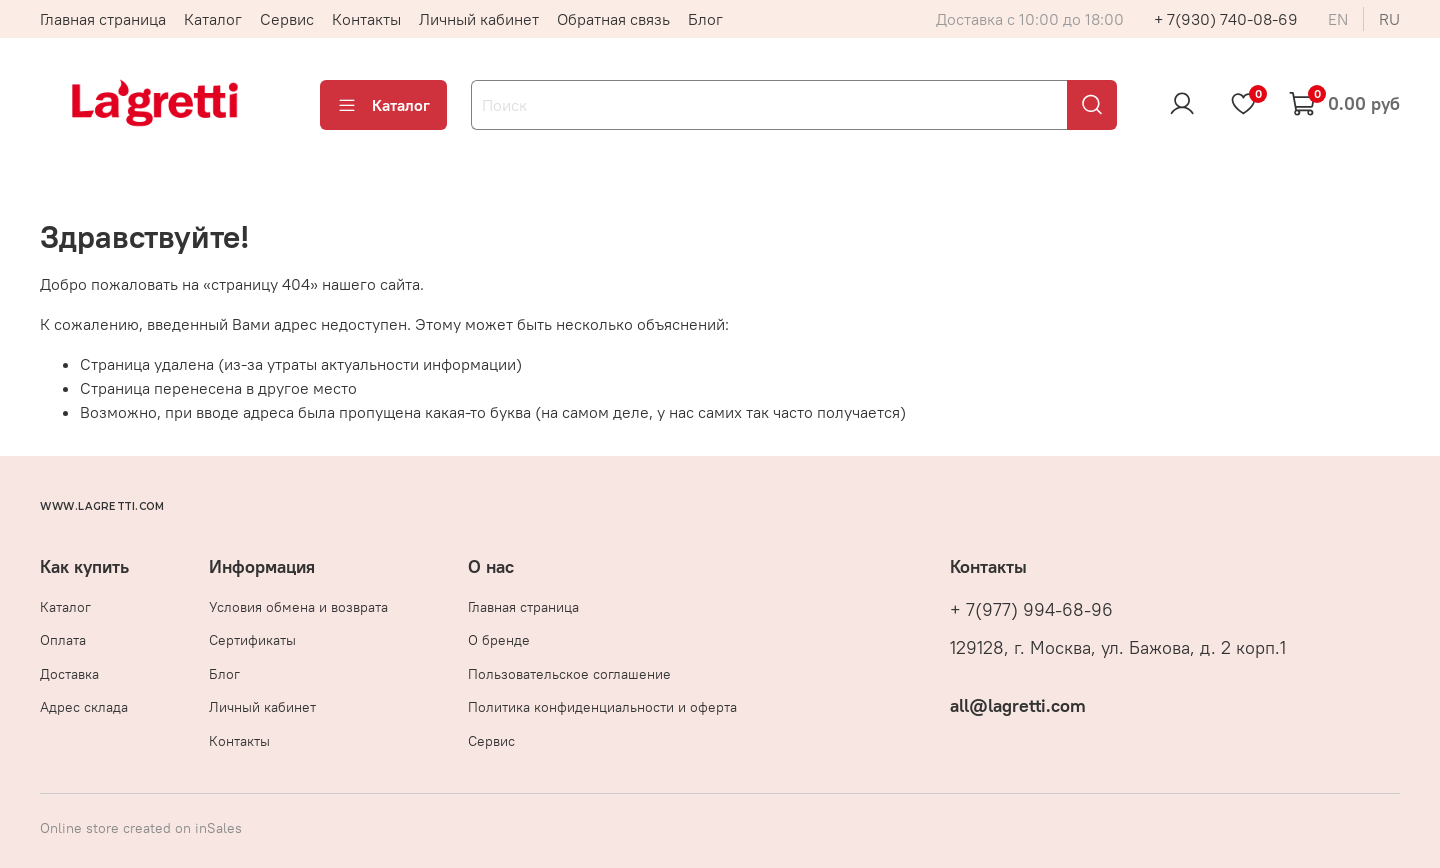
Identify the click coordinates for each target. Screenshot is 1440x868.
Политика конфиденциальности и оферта (602, 707)
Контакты (366, 19)
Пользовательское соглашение (569, 674)
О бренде (499, 640)
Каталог (213, 19)
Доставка (69, 674)
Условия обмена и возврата (298, 607)
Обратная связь (613, 19)
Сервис (287, 19)
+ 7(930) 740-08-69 (1226, 19)
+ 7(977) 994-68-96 (1031, 610)
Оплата (63, 640)
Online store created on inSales (141, 828)
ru (1389, 19)
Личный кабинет (479, 19)
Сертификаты (252, 640)
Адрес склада (84, 707)
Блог (705, 19)
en (1338, 19)
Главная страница (103, 19)
